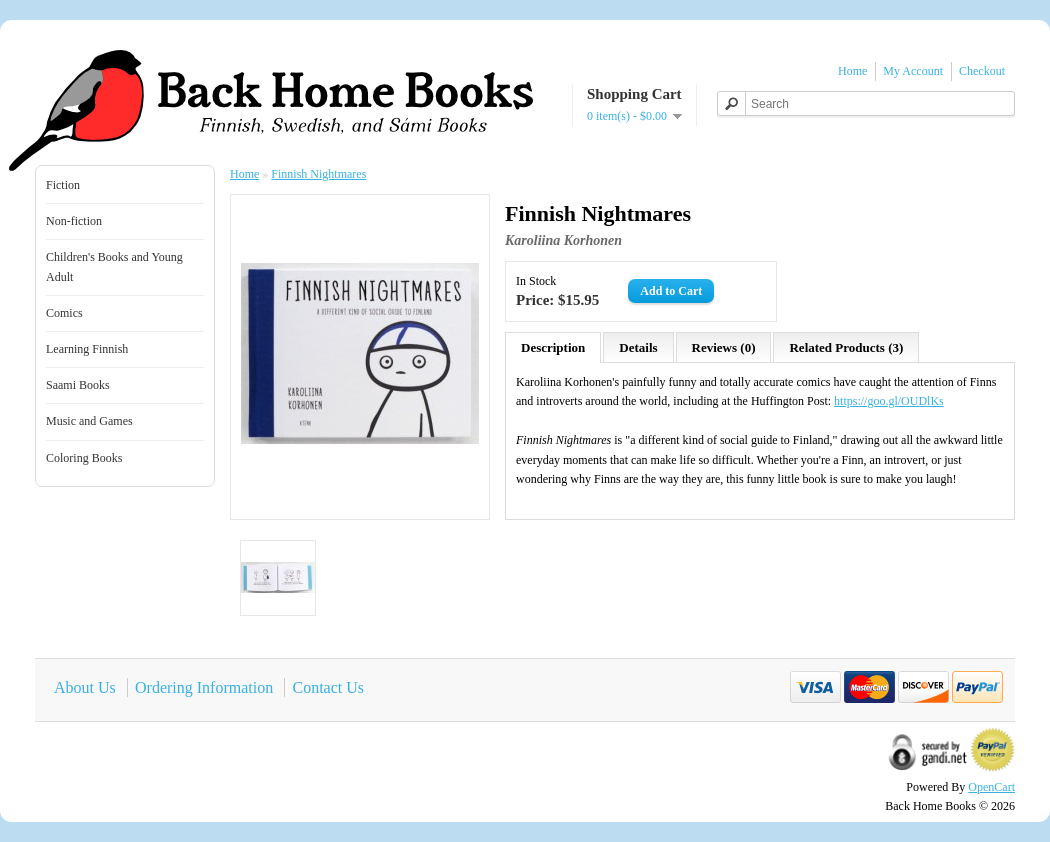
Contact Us (328, 687)
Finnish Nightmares (318, 174)
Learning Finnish (87, 349)
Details (638, 347)
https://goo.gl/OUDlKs (889, 401)
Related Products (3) (846, 347)
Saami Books (78, 385)
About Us (85, 687)
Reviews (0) (724, 347)
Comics (64, 313)
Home (852, 71)
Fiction (63, 185)
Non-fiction (74, 221)
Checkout (982, 71)
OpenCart (991, 787)
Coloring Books (84, 458)
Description (553, 347)
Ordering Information (204, 687)
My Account (913, 71)
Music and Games (89, 421)
